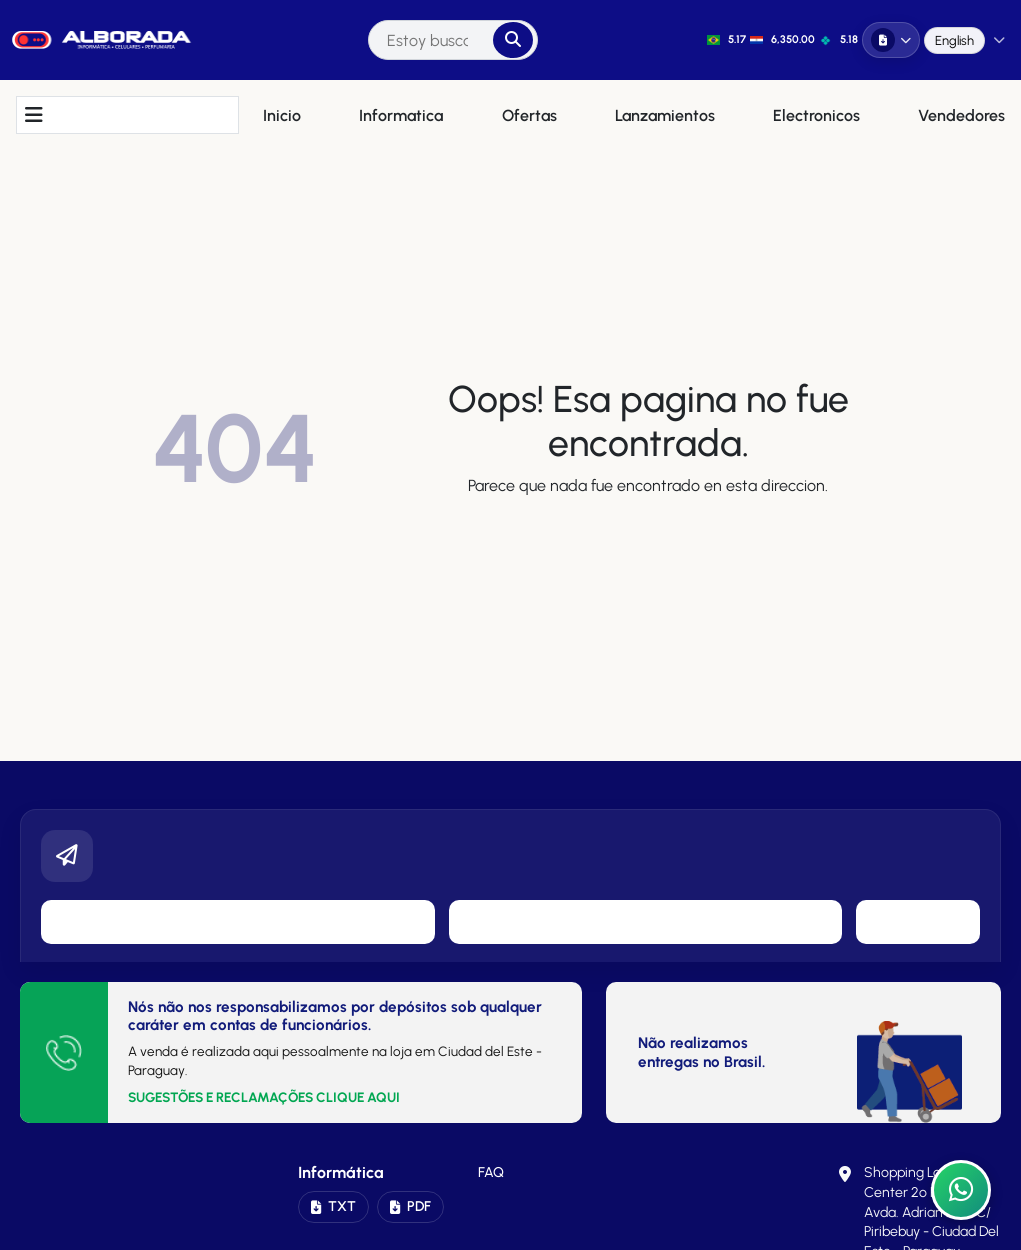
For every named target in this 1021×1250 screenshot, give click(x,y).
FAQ (491, 1172)
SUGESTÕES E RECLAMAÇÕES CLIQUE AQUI (264, 1097)
